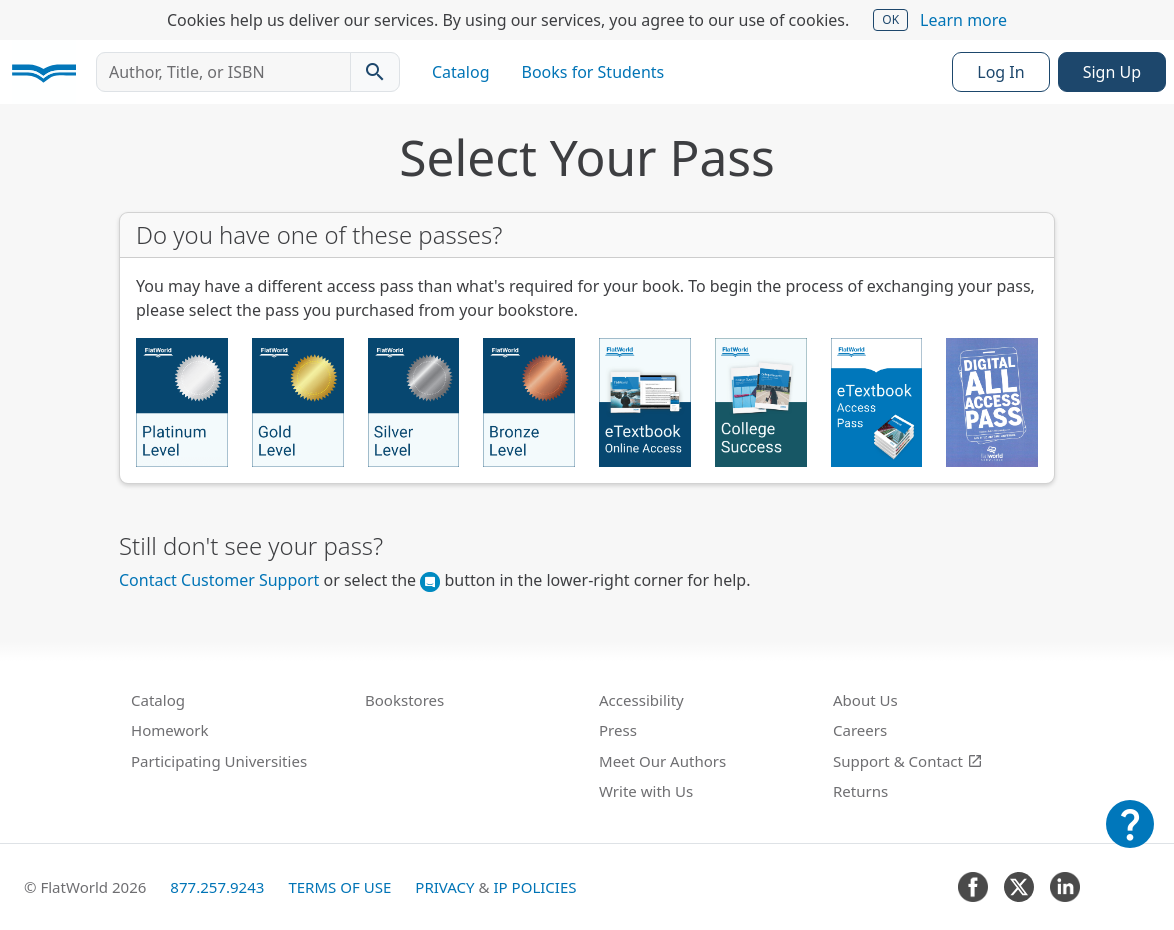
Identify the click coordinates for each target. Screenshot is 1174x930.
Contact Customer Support (219, 580)
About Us (865, 700)
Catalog (461, 72)
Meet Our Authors (662, 761)
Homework (170, 730)
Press (618, 730)
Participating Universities (219, 761)
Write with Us (646, 791)
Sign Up (1112, 72)
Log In (1000, 72)
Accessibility (641, 700)
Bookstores (404, 700)
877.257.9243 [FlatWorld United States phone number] (217, 887)
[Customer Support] (1130, 838)
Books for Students (593, 72)
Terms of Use (339, 887)
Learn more (963, 20)
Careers (860, 730)
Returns (860, 791)
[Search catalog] (375, 72)
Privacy (444, 887)
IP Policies (534, 887)
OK (890, 19)
